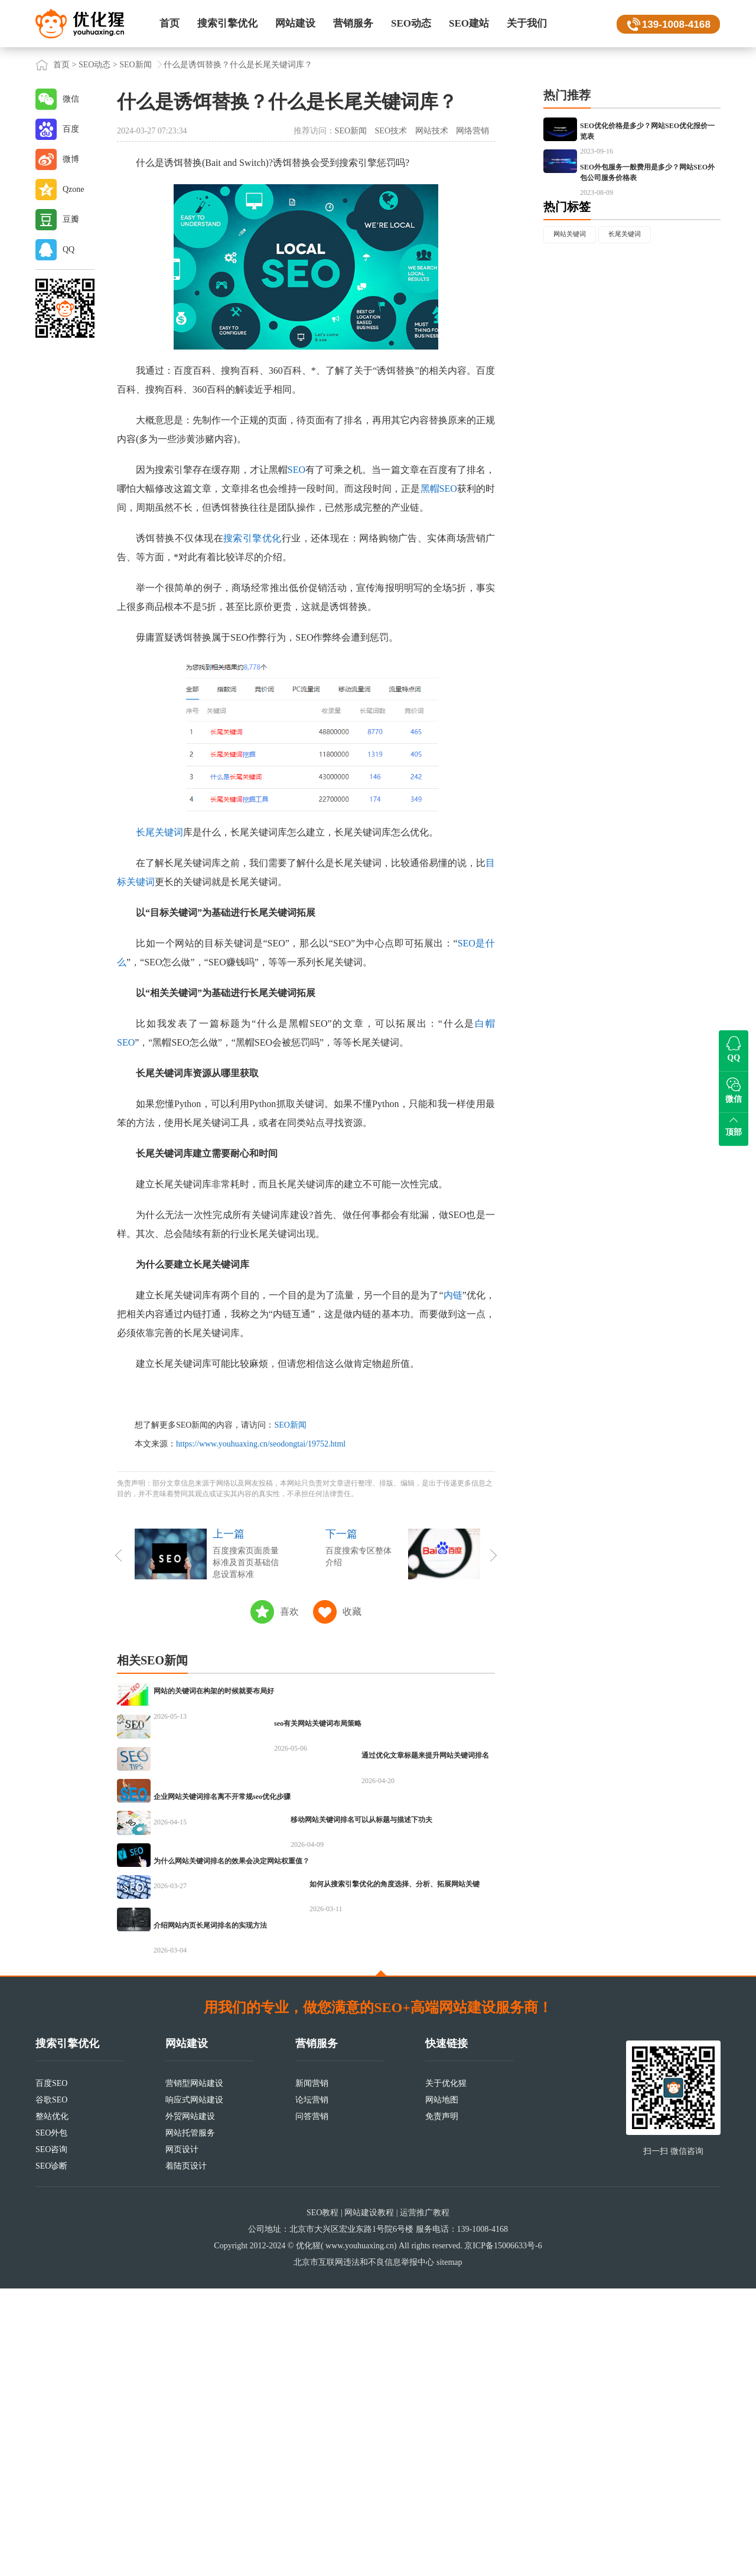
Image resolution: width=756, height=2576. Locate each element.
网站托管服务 (190, 2420)
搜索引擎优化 (227, 23)
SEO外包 (51, 2420)
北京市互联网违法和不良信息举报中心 (364, 2549)
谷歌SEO (51, 2387)
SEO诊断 (51, 2453)
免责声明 (441, 2403)
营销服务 (353, 23)
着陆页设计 (186, 2453)
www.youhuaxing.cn (359, 2533)
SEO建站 (469, 23)
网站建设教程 (369, 2500)
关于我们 (527, 23)
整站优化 (52, 2403)
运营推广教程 (424, 2500)
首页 (169, 23)
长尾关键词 (159, 832)
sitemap (449, 2549)
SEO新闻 (135, 64)
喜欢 (289, 1612)
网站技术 (431, 130)
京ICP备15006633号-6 (503, 2533)
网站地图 (441, 2387)
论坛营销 (311, 2387)
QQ (68, 249)
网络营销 (472, 130)
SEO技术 (391, 130)
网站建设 (295, 23)
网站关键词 (576, 299)
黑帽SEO (439, 489)
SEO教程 (322, 2500)
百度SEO (51, 2370)
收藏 (352, 1612)
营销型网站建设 (194, 2370)
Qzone (73, 189)
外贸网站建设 (190, 2403)
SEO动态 (411, 23)
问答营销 (311, 2403)
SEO (296, 470)
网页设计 (181, 2437)
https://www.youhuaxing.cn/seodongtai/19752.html (261, 1443)
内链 (453, 1295)
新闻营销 (311, 2370)
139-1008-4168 (674, 24)
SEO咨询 (51, 2437)
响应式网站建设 (194, 2387)
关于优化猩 (446, 2370)
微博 (71, 159)
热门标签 (567, 269)
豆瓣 (71, 219)
